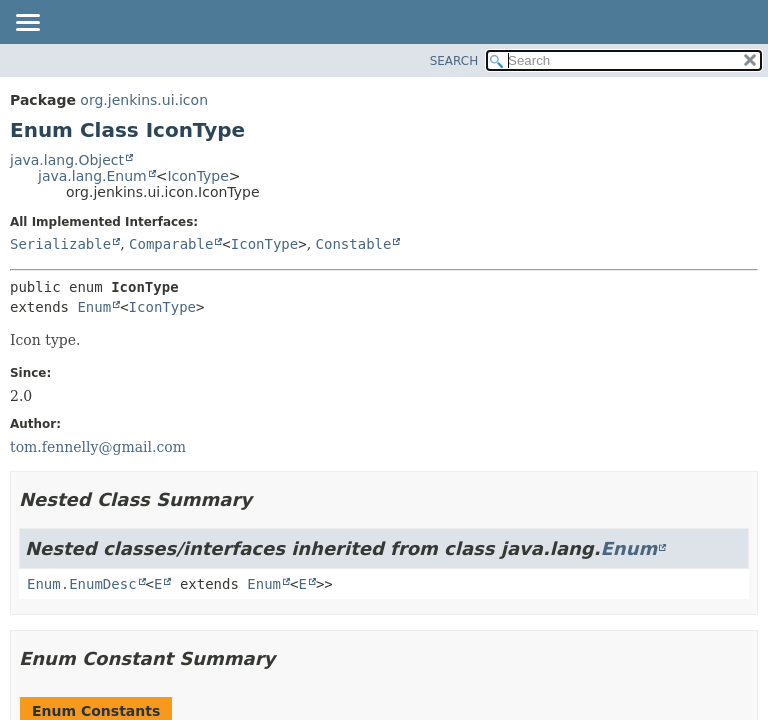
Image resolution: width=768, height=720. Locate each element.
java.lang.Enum (92, 176)
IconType (197, 176)
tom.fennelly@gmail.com (98, 447)
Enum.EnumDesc (82, 584)
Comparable (171, 244)
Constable (354, 244)
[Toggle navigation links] (27, 24)
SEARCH (454, 61)
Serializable (60, 244)
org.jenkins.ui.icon (144, 100)
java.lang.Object (67, 160)
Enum (94, 307)
